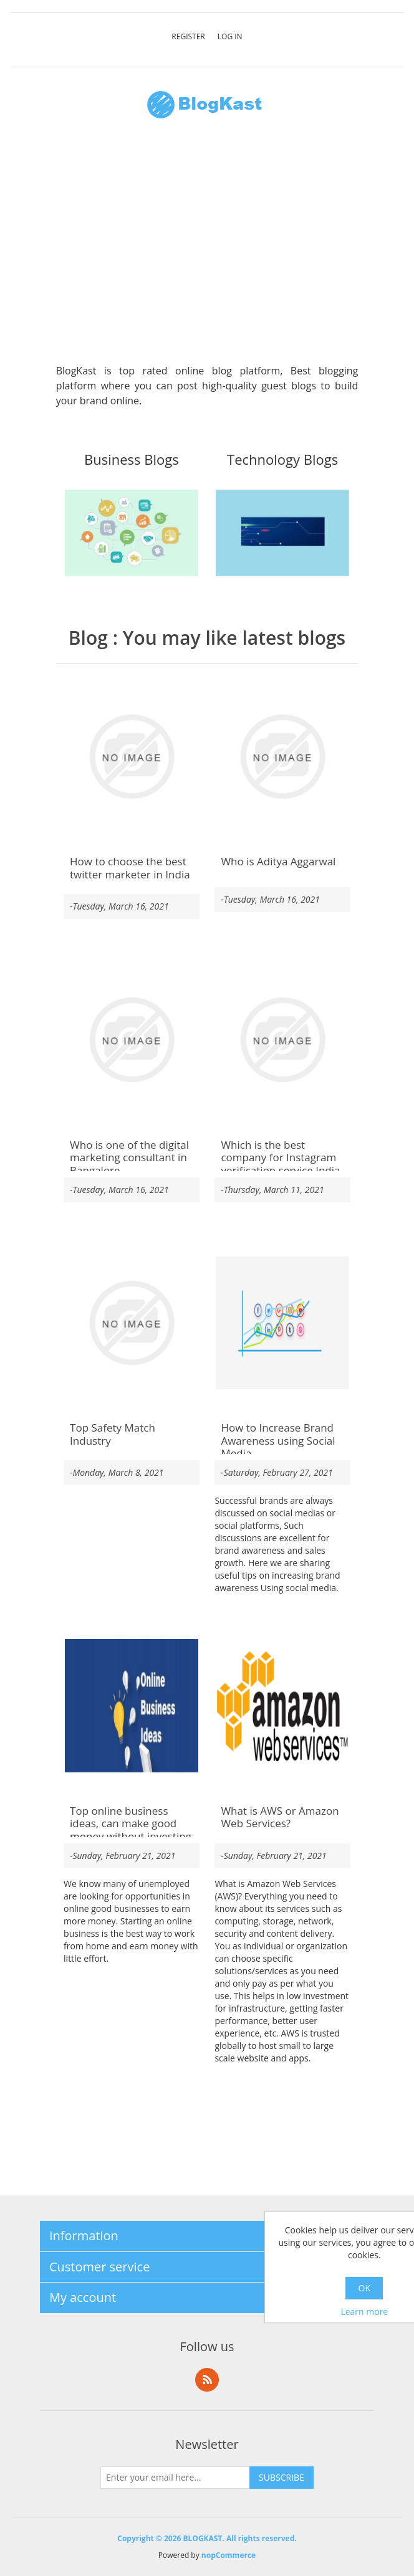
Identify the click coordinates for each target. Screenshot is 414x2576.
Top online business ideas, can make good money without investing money (130, 1830)
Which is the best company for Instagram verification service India (280, 1158)
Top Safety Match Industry (112, 1434)
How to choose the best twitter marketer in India (130, 868)
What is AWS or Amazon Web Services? (280, 1817)
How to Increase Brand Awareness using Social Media (278, 1441)
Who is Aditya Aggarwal (278, 861)
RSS (207, 2380)
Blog (88, 637)
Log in (230, 36)
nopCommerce (228, 2555)
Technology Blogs (282, 460)
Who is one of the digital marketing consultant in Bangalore (129, 1158)
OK (364, 2288)
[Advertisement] (207, 248)
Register (188, 36)
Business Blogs (131, 460)
